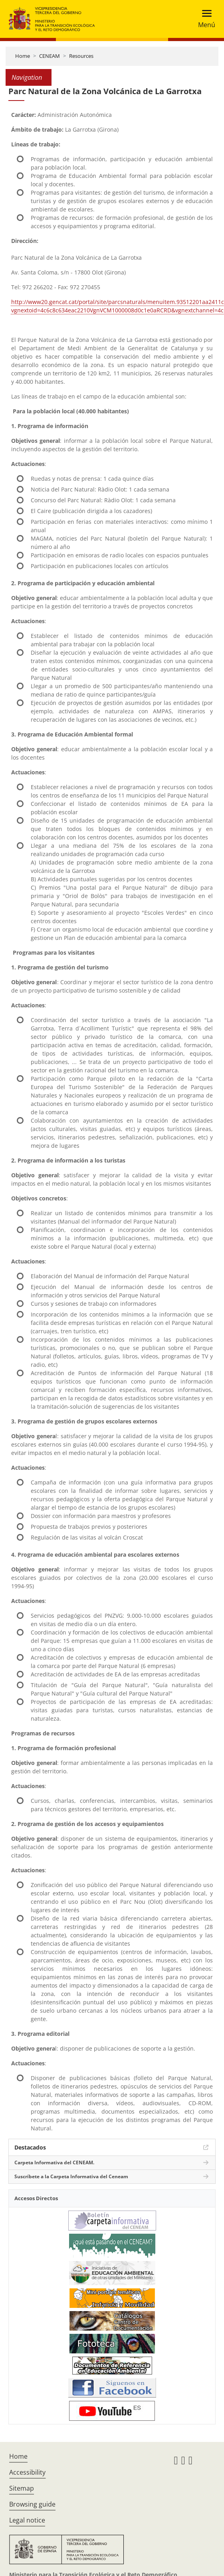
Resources (81, 55)
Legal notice (27, 2520)
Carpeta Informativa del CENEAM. (54, 2162)
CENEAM (49, 55)
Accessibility (27, 2472)
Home (22, 55)
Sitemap (21, 2488)
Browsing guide (32, 2504)
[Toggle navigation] (204, 19)
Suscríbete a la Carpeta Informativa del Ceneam (71, 2176)
